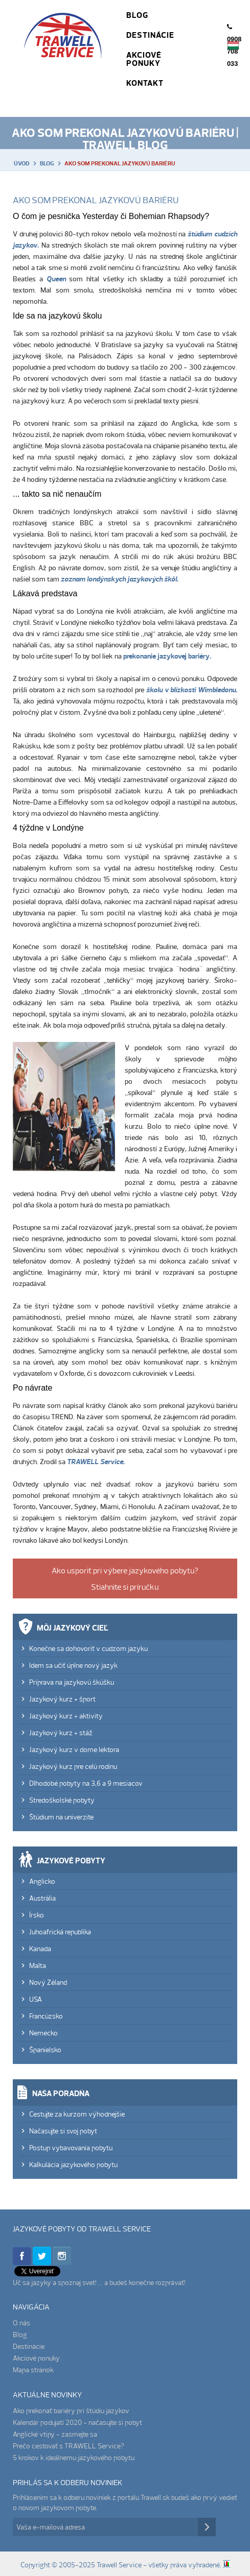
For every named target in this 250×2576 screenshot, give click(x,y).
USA (35, 1999)
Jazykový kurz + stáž (61, 1732)
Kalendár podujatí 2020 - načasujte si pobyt (77, 2422)
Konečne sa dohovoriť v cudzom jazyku (88, 1648)
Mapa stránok (33, 2369)
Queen (56, 278)
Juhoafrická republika (60, 1931)
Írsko (36, 1914)
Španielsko (45, 2049)
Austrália (42, 1898)
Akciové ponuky (144, 59)
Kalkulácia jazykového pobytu (73, 2164)
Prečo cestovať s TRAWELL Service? (68, 2445)
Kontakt (145, 83)
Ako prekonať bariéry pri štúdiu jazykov (71, 2410)
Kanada (40, 1948)
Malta (37, 1965)
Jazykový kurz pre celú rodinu (73, 1766)
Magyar (233, 45)
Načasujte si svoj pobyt (63, 2130)
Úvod (22, 163)
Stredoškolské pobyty (62, 1800)
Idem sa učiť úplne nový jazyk (73, 1665)
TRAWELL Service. (96, 1461)
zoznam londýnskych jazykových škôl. (119, 579)
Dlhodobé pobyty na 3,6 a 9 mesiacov (86, 1783)
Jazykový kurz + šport (62, 1699)
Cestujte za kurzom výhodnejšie (77, 2114)
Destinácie (150, 35)
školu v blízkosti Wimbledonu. (191, 689)
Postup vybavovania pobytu (70, 2147)
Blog (137, 15)
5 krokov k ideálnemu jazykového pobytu (73, 2457)
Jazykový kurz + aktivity (66, 1715)
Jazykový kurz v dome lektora (74, 1749)
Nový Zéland (48, 1982)
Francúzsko (46, 2016)
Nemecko (43, 2032)
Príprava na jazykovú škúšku (71, 1682)
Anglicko (42, 1881)
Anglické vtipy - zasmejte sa (55, 2434)
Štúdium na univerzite (61, 1816)
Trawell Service (63, 46)
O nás (21, 2322)
